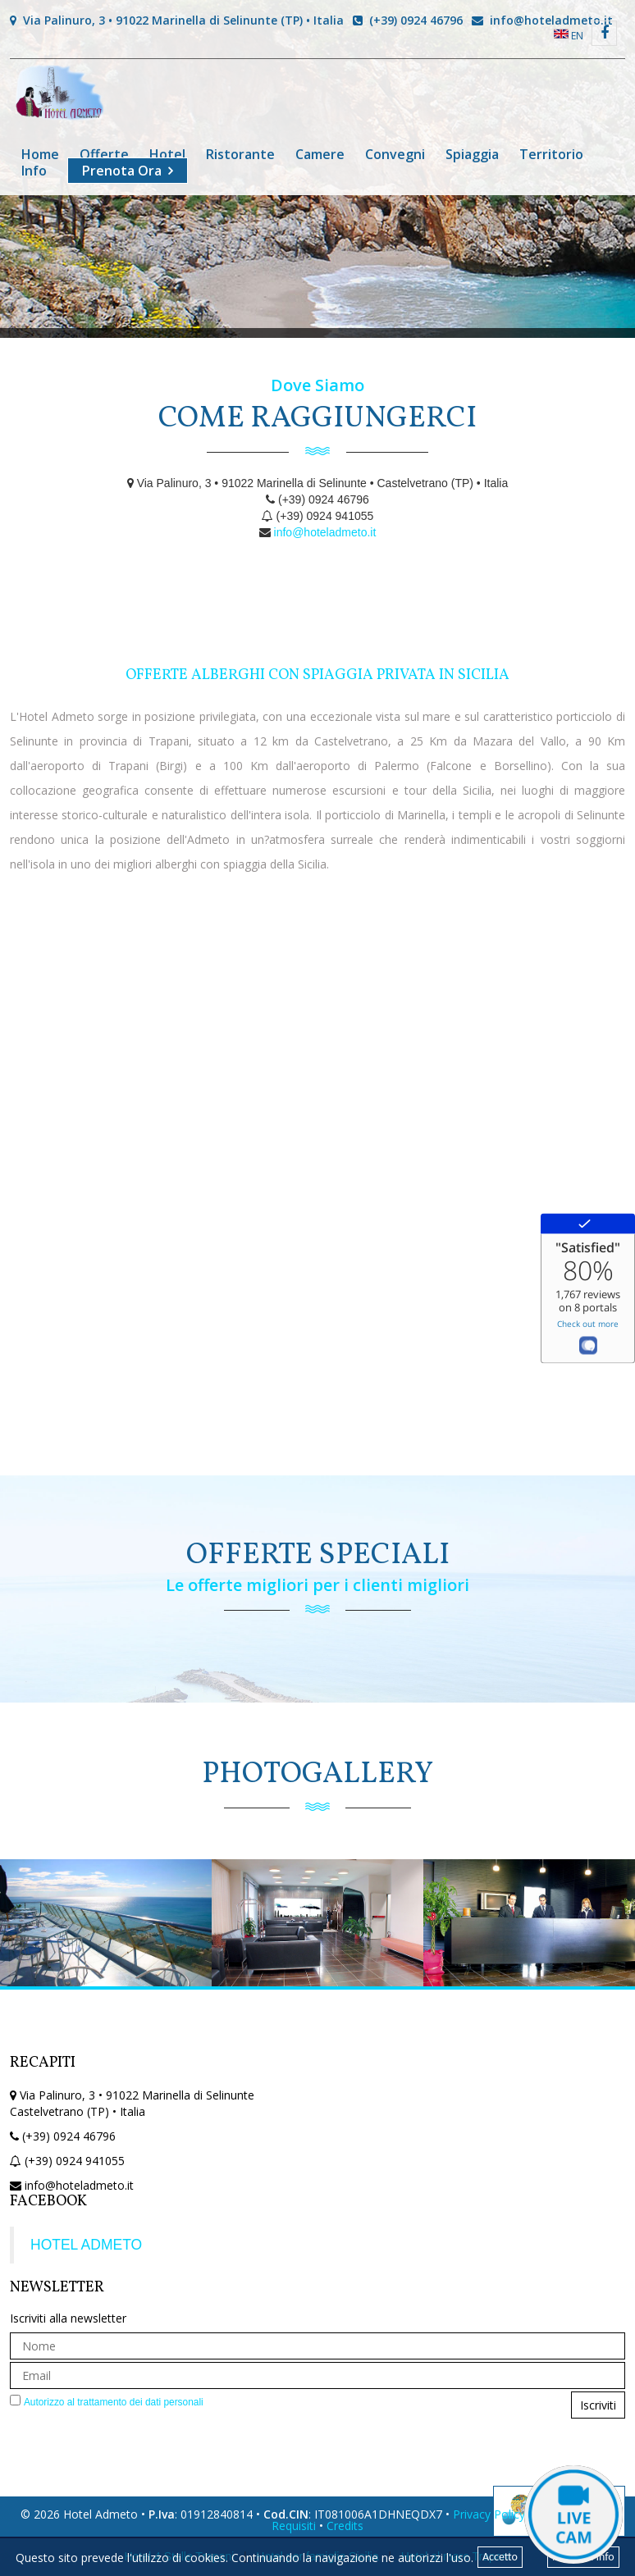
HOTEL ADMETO (86, 2244)
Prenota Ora (122, 171)
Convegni (395, 154)
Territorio (551, 154)
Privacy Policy (489, 2514)
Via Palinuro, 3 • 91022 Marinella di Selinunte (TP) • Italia (177, 20)
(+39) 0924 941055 (75, 2160)
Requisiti (294, 2525)
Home (40, 154)
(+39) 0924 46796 (408, 20)
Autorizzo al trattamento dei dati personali (113, 2402)
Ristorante (240, 154)
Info (34, 171)
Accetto (500, 2557)
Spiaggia (472, 154)
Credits (345, 2525)
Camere (320, 154)
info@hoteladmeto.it (542, 20)
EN (568, 36)
